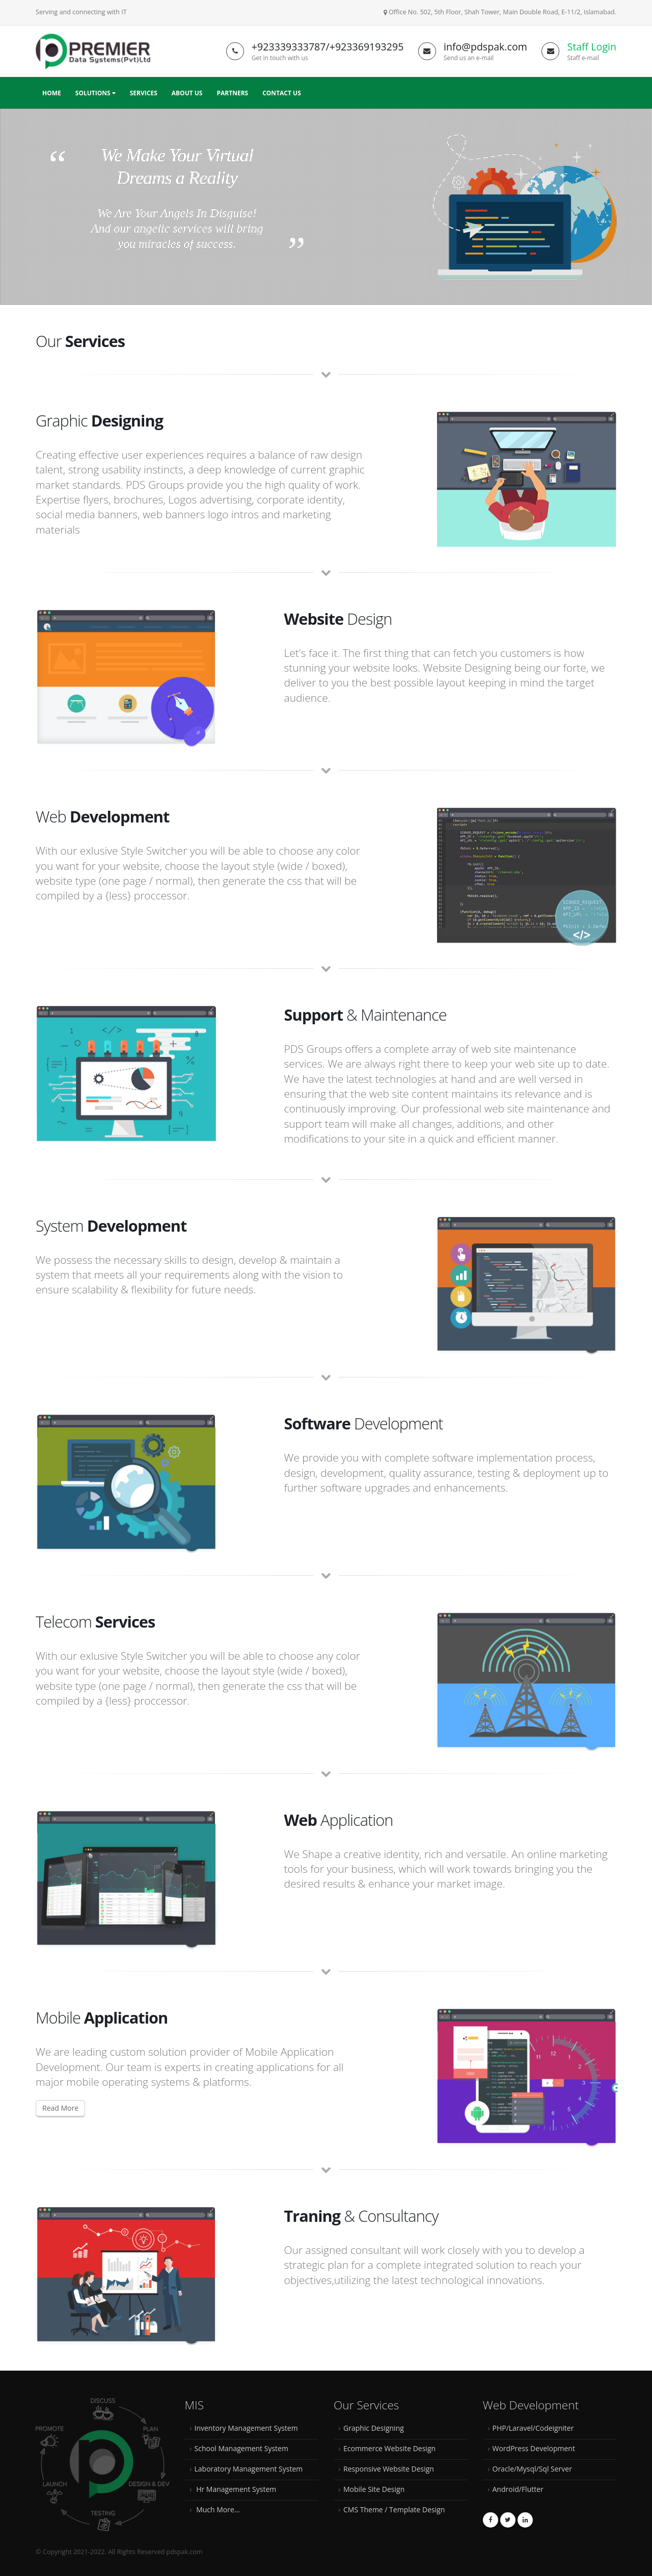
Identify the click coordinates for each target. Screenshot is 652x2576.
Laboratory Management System (249, 2469)
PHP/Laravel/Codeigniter (533, 2428)
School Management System (241, 2448)
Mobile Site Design (373, 2489)
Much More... (217, 2509)
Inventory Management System (246, 2428)
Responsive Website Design (388, 2469)
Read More (60, 2108)
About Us (187, 93)
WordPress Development (534, 2448)
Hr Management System (236, 2489)
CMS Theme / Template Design (394, 2509)
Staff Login (591, 47)
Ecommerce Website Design (389, 2448)
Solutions (95, 93)
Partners (232, 93)
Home (51, 93)
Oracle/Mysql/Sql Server (532, 2469)
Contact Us (281, 93)
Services (143, 93)
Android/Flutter (518, 2489)
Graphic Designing (373, 2428)
